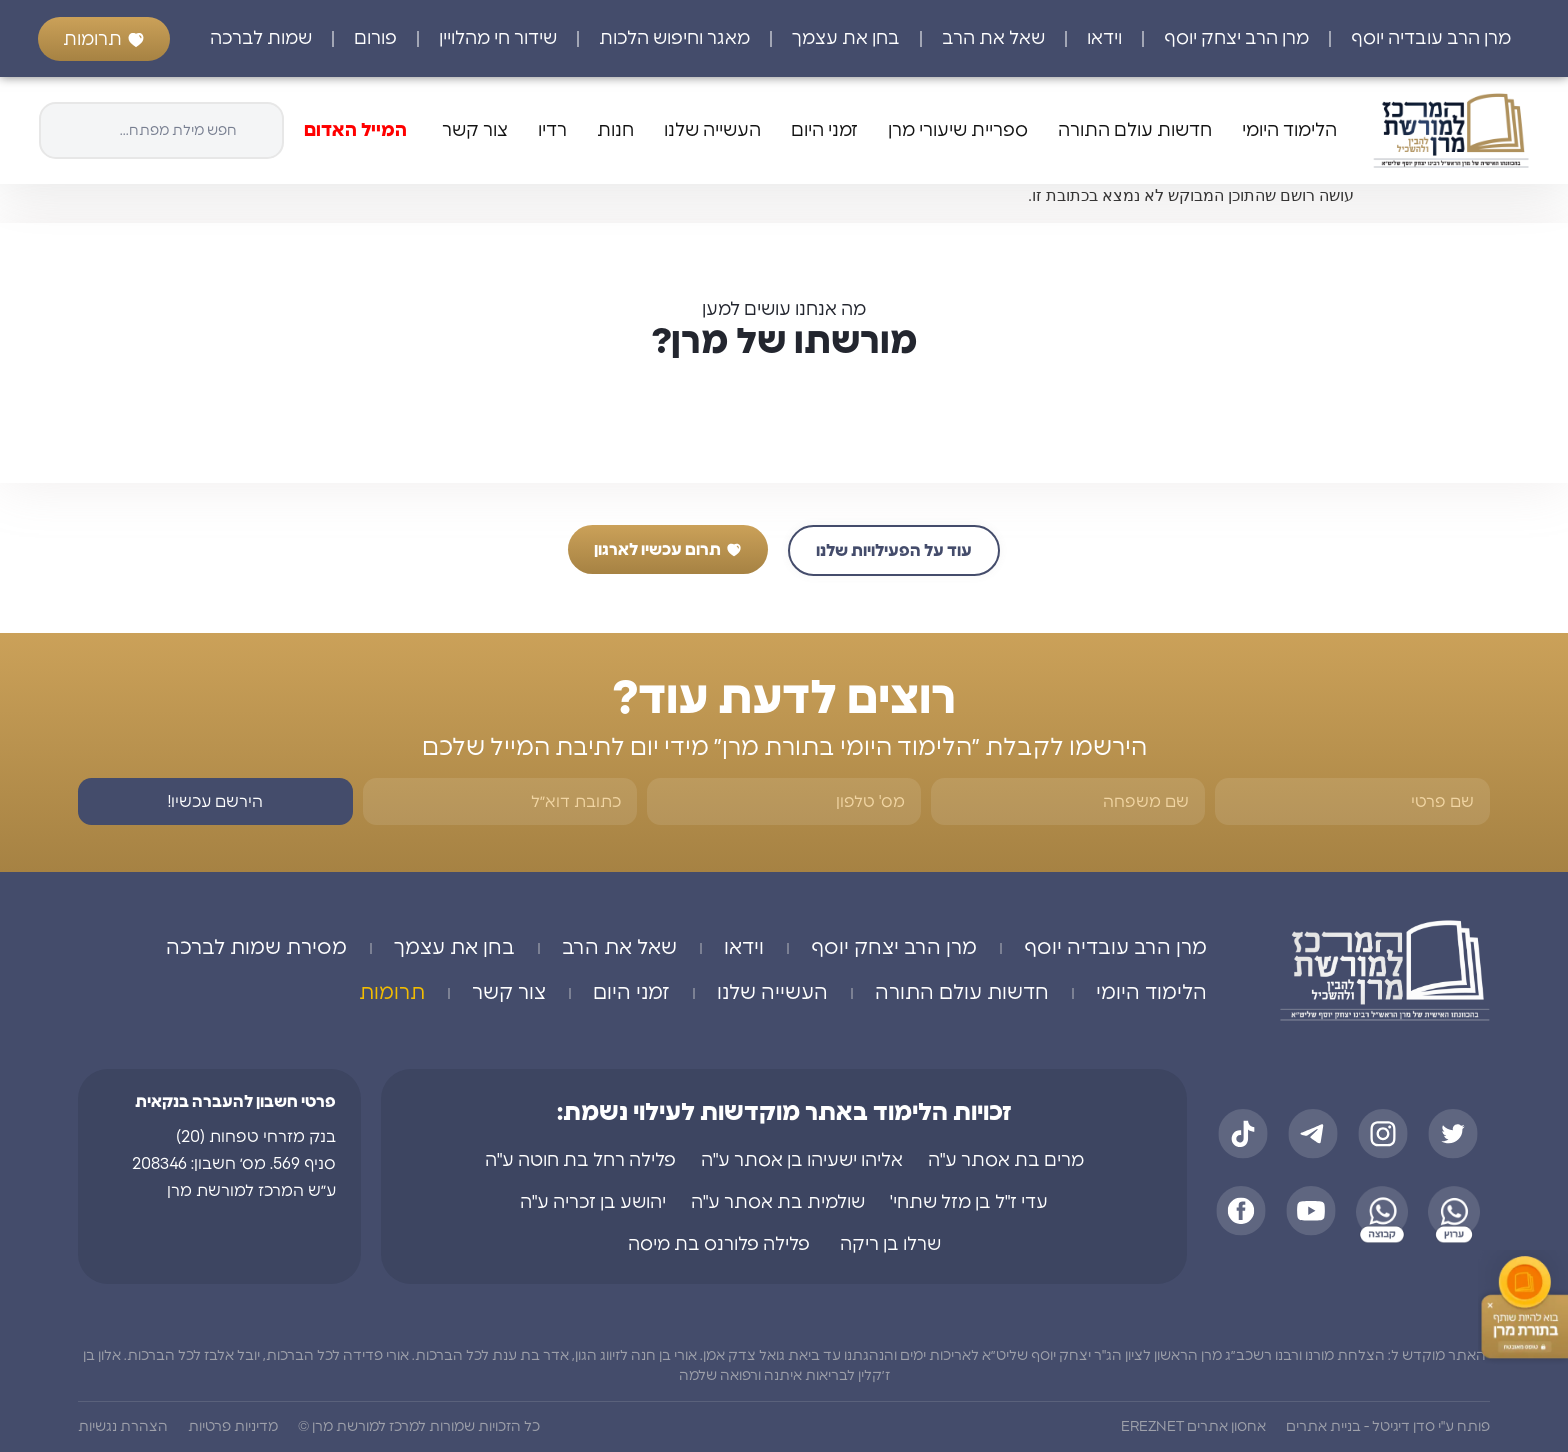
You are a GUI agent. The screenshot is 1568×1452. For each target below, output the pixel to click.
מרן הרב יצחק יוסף (1236, 39)
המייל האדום (355, 131)
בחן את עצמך (846, 39)
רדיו (552, 131)
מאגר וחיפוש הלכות (674, 39)
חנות (615, 131)
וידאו (1104, 39)
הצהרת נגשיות (123, 1427)
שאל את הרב (993, 39)
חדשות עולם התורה (1135, 131)
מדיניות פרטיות (233, 1427)
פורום (375, 39)
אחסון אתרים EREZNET (1193, 1427)
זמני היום (824, 131)
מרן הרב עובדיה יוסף (1431, 39)
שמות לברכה (261, 39)
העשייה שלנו (712, 131)
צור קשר (475, 131)
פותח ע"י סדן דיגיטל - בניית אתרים (1388, 1427)
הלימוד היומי (1289, 131)
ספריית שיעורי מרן (958, 131)
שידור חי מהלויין (498, 39)
